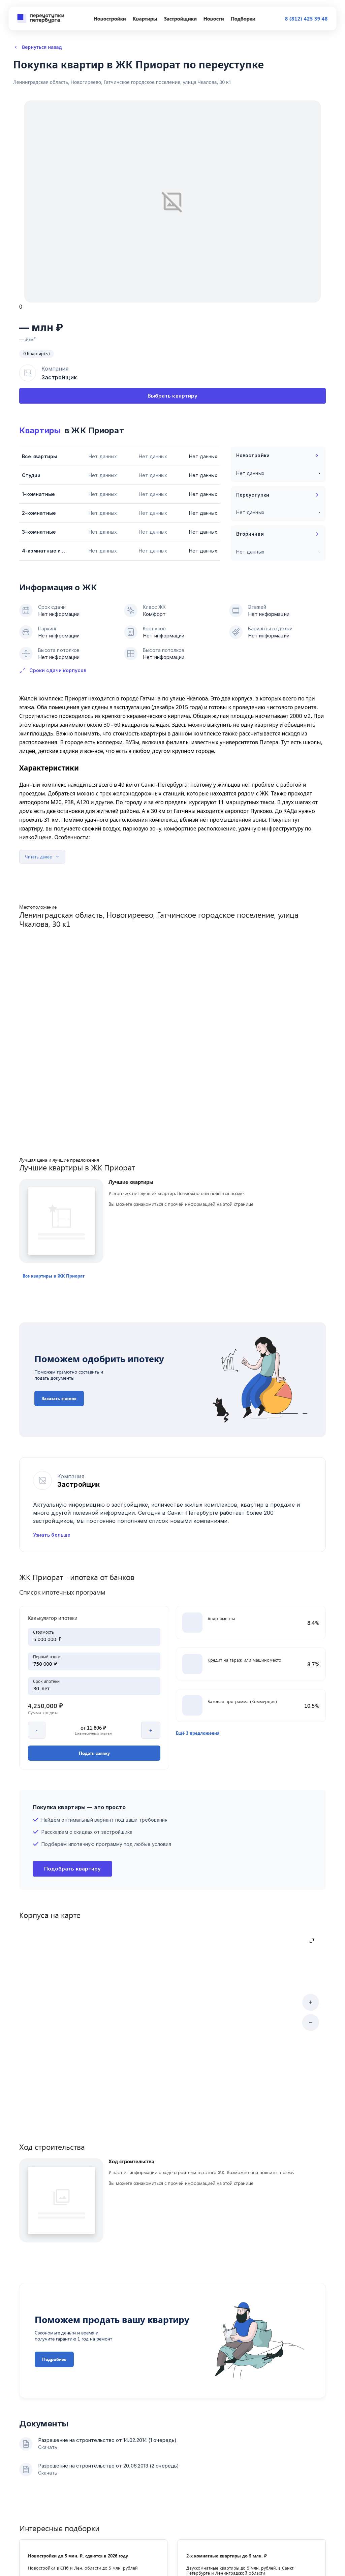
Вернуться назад (37, 47)
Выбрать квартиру (172, 395)
